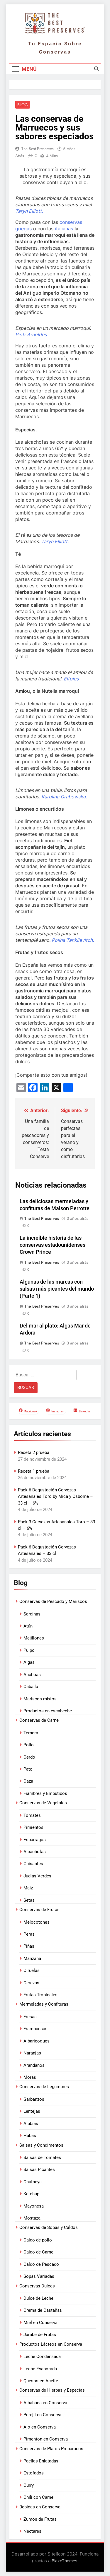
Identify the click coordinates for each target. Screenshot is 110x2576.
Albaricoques (36, 2041)
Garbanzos (33, 2099)
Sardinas (31, 1614)
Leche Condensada (42, 2356)
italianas (64, 228)
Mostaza (31, 2218)
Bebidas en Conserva (39, 2507)
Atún (28, 1626)
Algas (29, 1662)
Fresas (30, 2016)
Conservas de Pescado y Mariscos (53, 1601)
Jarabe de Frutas (39, 2334)
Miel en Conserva (40, 2322)
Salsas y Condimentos (41, 2145)
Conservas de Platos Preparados (51, 2448)
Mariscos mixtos (40, 1699)
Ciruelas (31, 1970)
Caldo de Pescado (41, 2264)
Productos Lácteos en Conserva (50, 2344)
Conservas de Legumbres (44, 2086)
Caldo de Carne (38, 2252)
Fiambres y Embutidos (45, 1793)
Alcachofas (34, 1851)
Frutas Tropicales (40, 1994)
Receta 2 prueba (33, 1452)
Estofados (33, 2473)
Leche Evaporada (40, 2368)
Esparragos (34, 1839)
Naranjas (32, 2053)
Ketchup (31, 2193)
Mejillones (33, 1638)
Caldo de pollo (37, 2240)
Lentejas (31, 2111)
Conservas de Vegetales (43, 1802)
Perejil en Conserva (42, 2414)
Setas (29, 1900)
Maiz (28, 1888)
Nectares (32, 2531)
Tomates (32, 1815)
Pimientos (33, 1827)
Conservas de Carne (39, 1720)
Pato (28, 1769)
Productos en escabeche (47, 1711)
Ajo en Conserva (39, 2427)
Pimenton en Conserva (45, 2439)
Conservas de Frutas (39, 1909)
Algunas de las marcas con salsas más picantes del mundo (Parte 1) (57, 1289)
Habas (29, 2135)
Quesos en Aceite (40, 2380)
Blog (22, 105)
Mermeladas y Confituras (43, 2004)
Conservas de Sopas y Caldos (48, 2227)
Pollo (28, 1744)
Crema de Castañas (42, 2310)
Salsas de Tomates (42, 2157)
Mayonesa (33, 2206)
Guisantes (33, 1863)
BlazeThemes (64, 2560)
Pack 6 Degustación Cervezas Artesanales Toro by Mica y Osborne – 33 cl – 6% (55, 1496)
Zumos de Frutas (40, 2519)
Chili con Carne (38, 2497)
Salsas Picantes (39, 2169)
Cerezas (31, 1982)
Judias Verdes (37, 1876)
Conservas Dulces (37, 2286)
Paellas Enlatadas (40, 2461)
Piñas (28, 1946)
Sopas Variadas (38, 2276)
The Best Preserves (37, 149)
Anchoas (32, 1674)
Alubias (30, 2123)
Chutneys (32, 2181)
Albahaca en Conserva (45, 2402)
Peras (29, 1934)
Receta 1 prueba (33, 1471)
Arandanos (34, 2065)
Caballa (30, 1686)
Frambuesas (35, 2028)
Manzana (32, 1958)
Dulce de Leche (38, 2298)
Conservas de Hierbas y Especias (52, 2390)
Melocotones (36, 1922)
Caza (28, 1781)
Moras (29, 2077)
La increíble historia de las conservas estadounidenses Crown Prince (52, 1245)
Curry (28, 2485)
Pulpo (29, 1650)
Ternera (30, 1732)
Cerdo (29, 1757)
